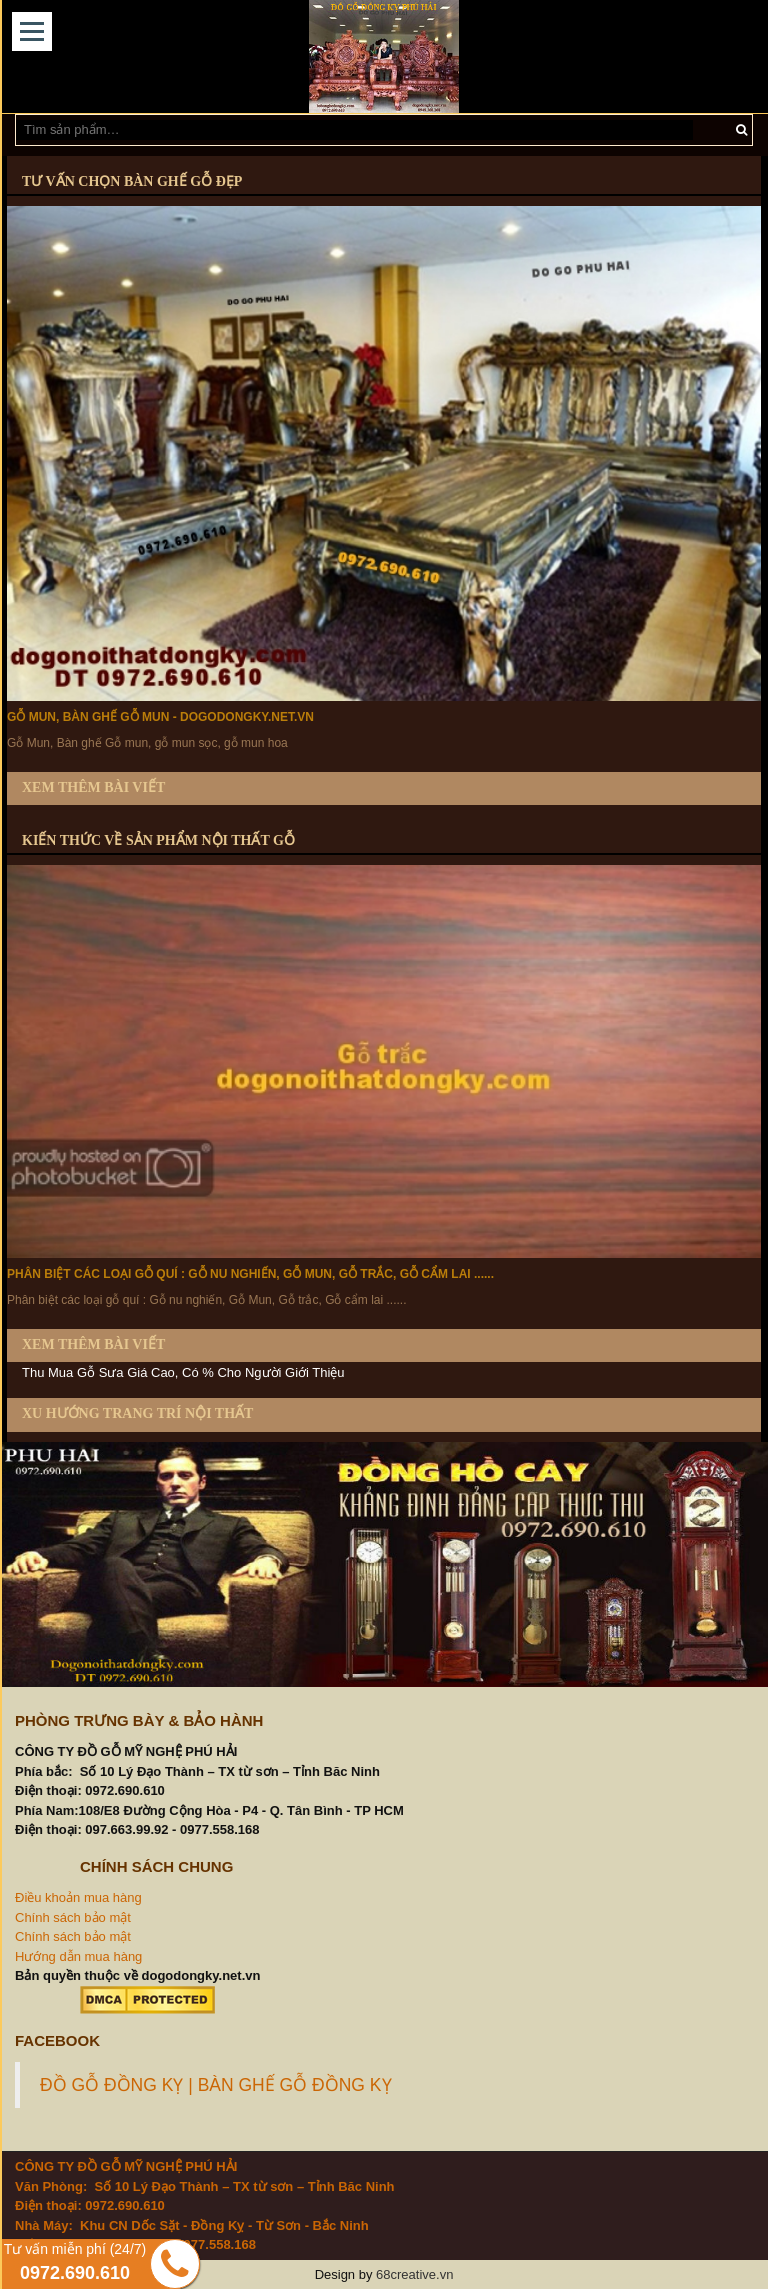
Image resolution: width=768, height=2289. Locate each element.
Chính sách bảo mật (73, 1917)
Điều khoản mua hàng (78, 1897)
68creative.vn (414, 2274)
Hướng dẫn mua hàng (78, 1956)
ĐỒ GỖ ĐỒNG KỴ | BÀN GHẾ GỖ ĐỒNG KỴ (216, 2085)
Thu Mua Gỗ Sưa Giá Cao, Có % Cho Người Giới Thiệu (183, 1372)
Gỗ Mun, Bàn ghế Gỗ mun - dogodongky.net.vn (160, 717)
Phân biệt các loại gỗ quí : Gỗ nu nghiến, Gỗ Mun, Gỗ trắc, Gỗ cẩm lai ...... (250, 1274)
